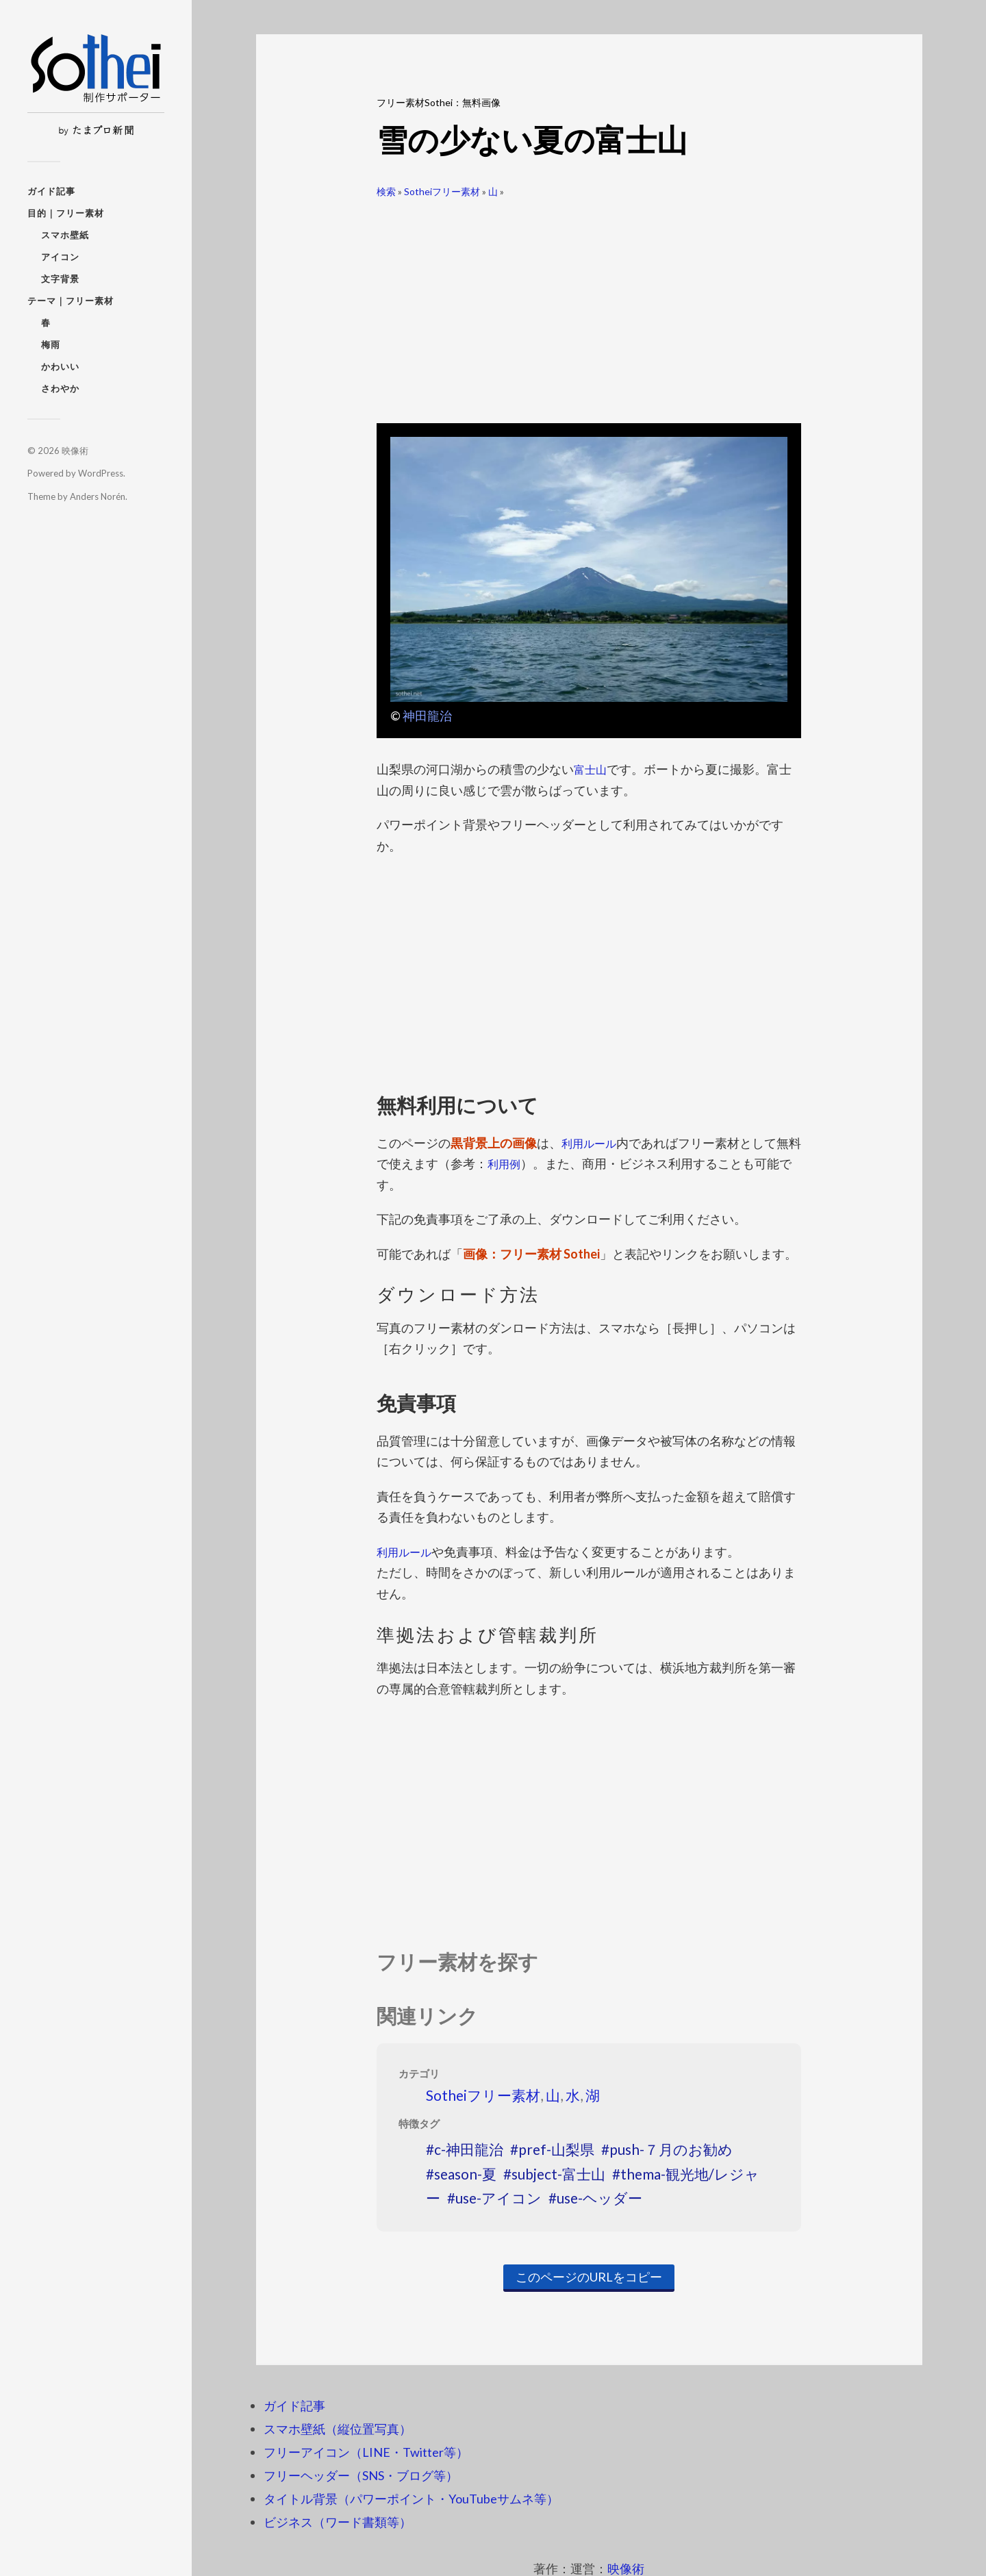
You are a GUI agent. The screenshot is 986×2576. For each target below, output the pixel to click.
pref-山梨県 (556, 2149)
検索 (386, 191)
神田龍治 (427, 715)
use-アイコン (498, 2197)
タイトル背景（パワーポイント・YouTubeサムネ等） (411, 2498)
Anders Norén (97, 496)
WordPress (100, 473)
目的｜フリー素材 (65, 212)
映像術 (75, 450)
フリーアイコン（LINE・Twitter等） (366, 2452)
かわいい (60, 366)
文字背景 (60, 278)
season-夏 (465, 2173)
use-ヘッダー (599, 2197)
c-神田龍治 (468, 2149)
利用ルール (592, 1142)
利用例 (518, 1163)
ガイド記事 (51, 191)
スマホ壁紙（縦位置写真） (338, 2428)
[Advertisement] (589, 305)
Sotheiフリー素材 (442, 191)
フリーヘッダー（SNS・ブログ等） (361, 2475)
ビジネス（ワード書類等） (338, 2521)
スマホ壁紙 (65, 234)
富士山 (592, 768)
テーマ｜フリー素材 (70, 300)
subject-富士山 (558, 2173)
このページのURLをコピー (589, 2276)
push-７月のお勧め (671, 2149)
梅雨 (50, 344)
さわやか (60, 388)
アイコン (60, 256)
